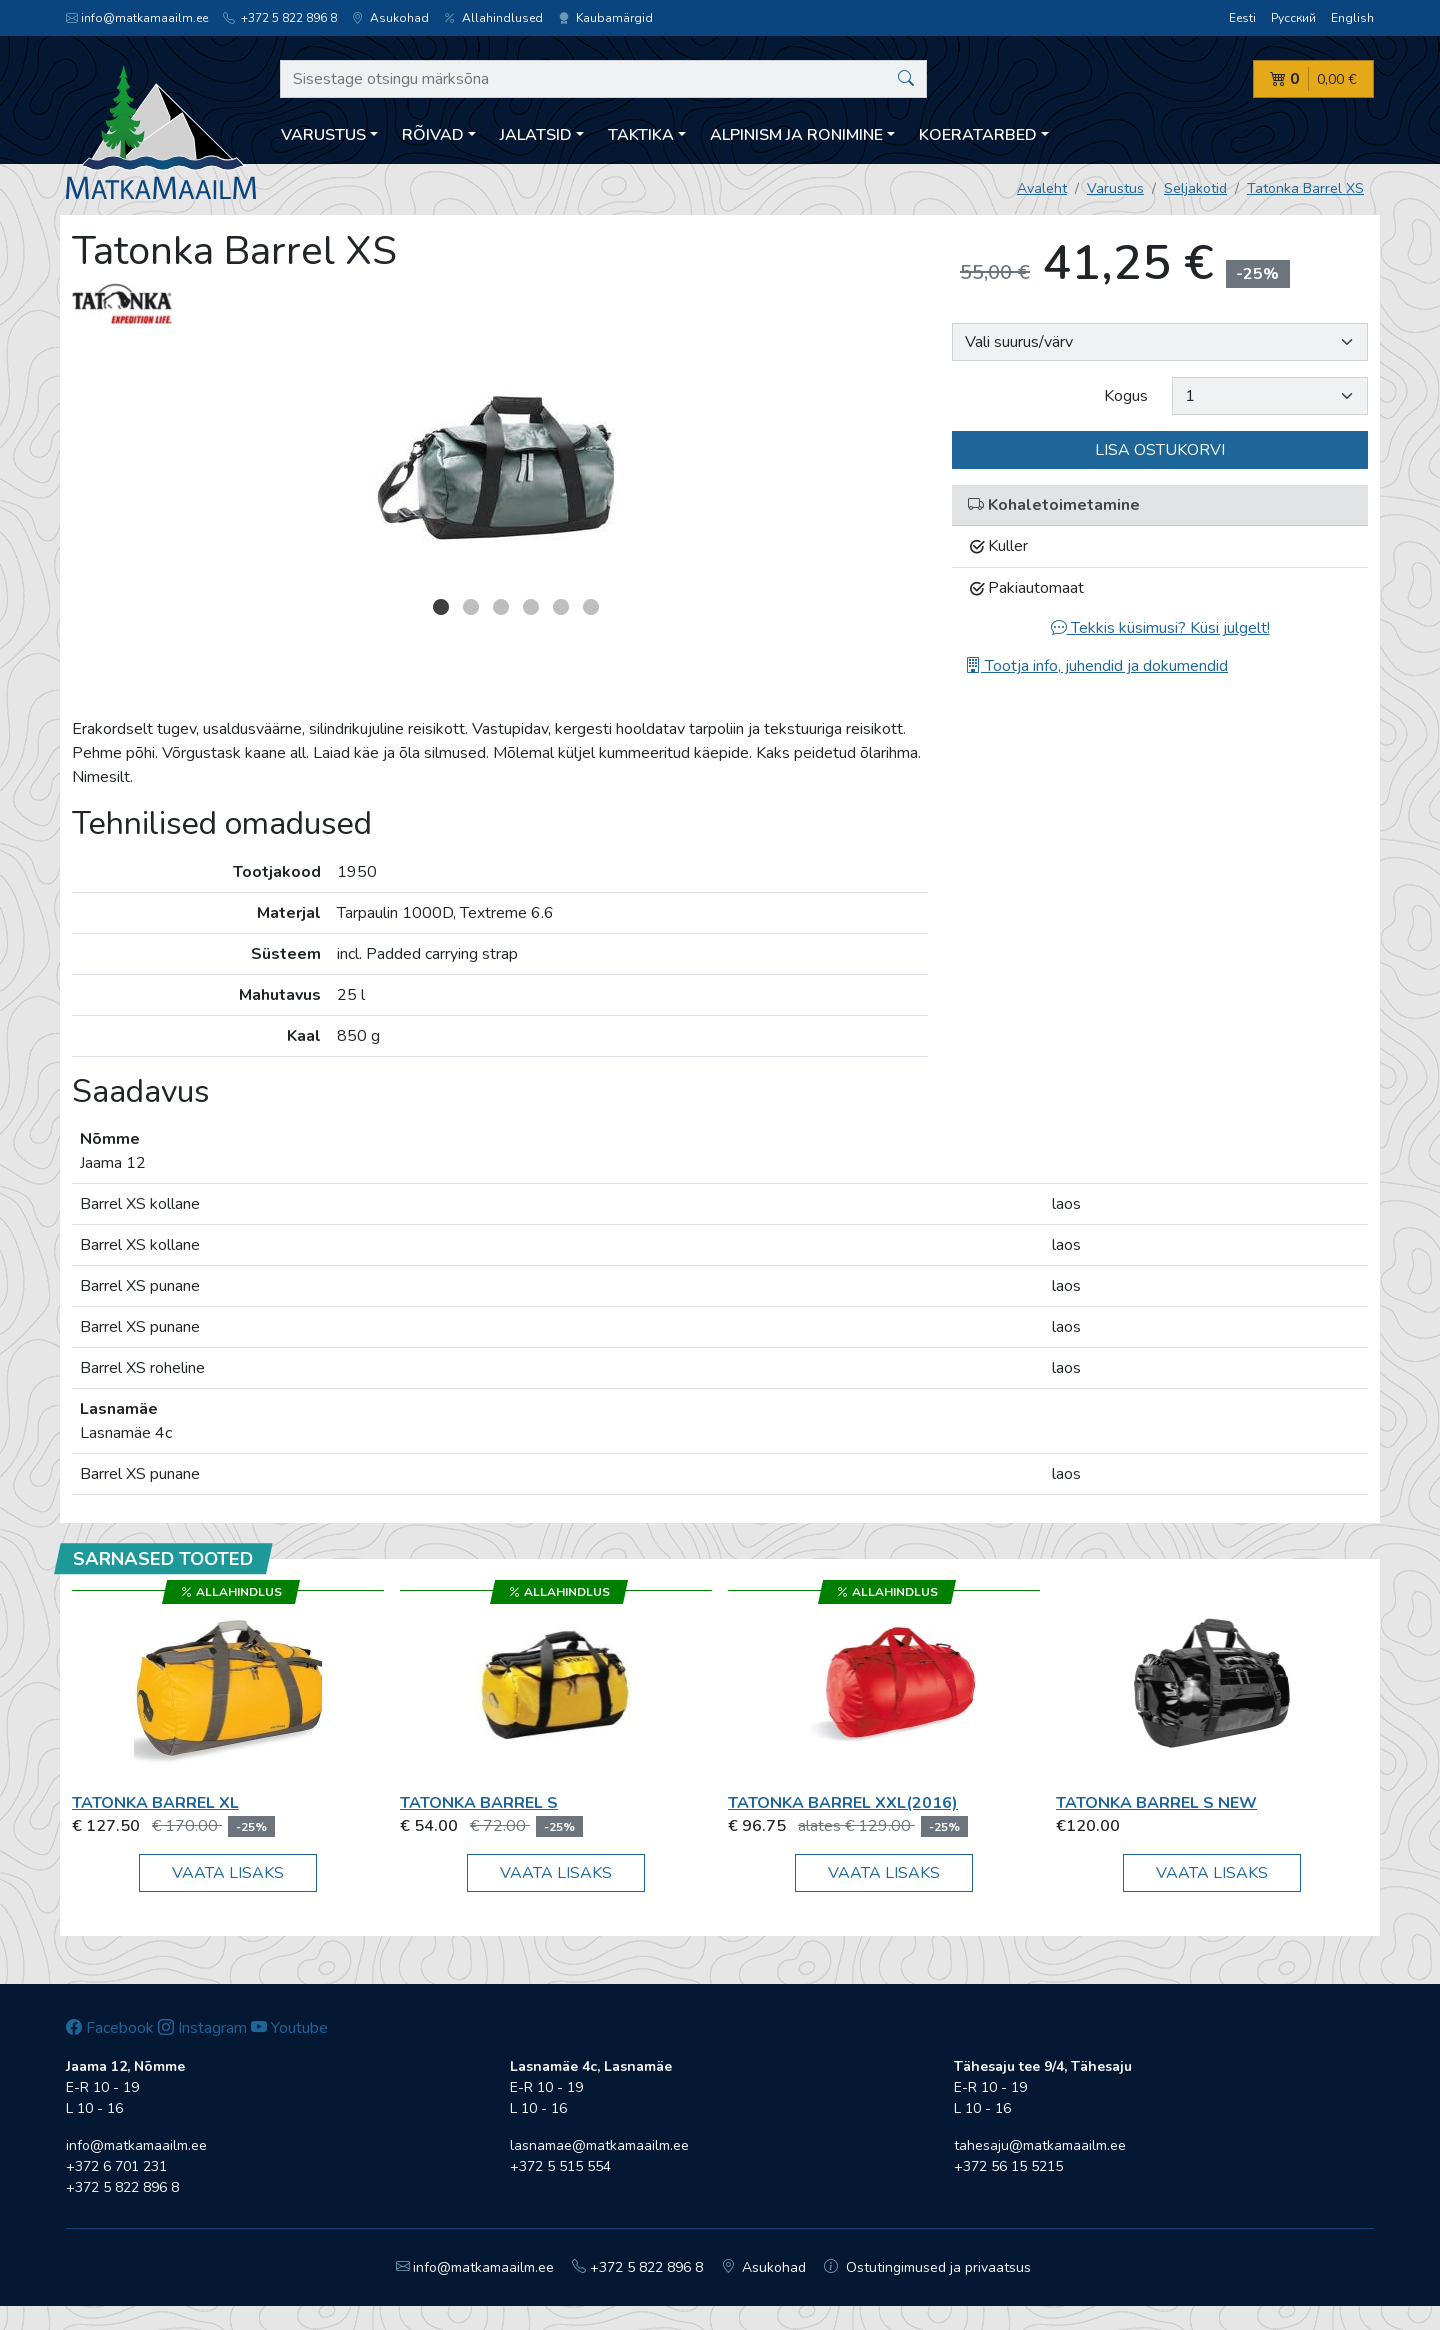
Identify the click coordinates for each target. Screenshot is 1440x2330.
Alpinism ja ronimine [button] (796, 135)
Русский (1293, 18)
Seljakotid (1195, 188)
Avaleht (1042, 188)
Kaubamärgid (605, 18)
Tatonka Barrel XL (155, 1803)
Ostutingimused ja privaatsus (927, 2267)
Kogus (1126, 396)
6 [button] (591, 607)
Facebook (110, 2028)
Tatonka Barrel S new (1156, 1803)
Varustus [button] (323, 135)
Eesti (1242, 18)
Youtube (289, 2028)
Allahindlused (493, 18)
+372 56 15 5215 (1008, 2166)
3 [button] (501, 607)
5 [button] (561, 607)
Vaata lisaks (228, 1873)
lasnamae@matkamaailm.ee (599, 2145)
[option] (500, 465)
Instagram (202, 2028)
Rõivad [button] (433, 135)
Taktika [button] (641, 135)
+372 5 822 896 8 (280, 18)
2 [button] (471, 607)
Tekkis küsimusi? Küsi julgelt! (1160, 628)
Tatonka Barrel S (479, 1803)
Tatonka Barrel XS (1305, 188)
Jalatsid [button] (536, 135)
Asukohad (390, 18)
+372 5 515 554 (560, 2166)
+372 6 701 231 (116, 2166)
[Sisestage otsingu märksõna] (603, 79)
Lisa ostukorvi (1160, 450)
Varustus (1115, 188)
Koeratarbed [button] (978, 135)
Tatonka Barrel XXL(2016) (843, 1803)
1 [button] (441, 607)
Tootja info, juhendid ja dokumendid (1096, 666)
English (1352, 18)
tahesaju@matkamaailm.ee (1040, 2145)
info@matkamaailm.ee (137, 18)
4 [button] (531, 607)
